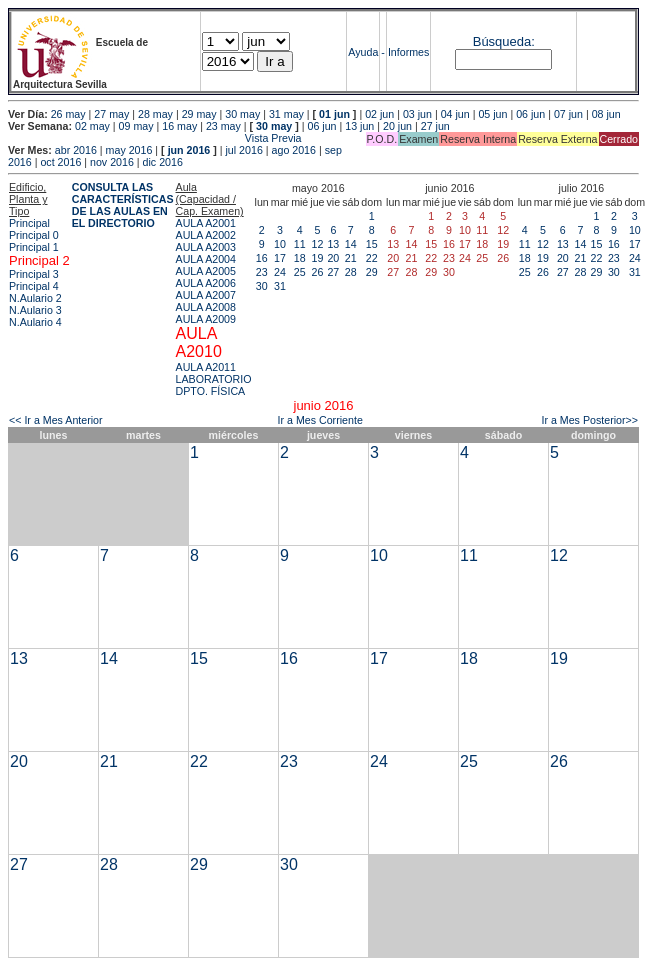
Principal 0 (34, 235)
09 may (136, 126)
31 (280, 286)
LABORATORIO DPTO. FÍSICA (214, 385)
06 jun (530, 114)
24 (280, 272)
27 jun (435, 126)
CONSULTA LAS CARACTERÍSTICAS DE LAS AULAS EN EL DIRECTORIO (123, 205)
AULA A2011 (206, 367)
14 (351, 244)
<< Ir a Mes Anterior (56, 420)
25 (300, 272)
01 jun (334, 114)
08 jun (606, 114)
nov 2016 (112, 162)
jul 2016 (244, 150)
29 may (199, 114)
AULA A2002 (206, 235)
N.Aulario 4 (35, 322)
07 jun (568, 114)
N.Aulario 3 (35, 310)
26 (317, 272)
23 (262, 272)
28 (351, 272)
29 (372, 272)
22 (372, 258)
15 (372, 244)
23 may (223, 126)
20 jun (397, 126)
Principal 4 (34, 286)
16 (262, 258)
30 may (242, 114)
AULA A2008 (206, 307)
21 (351, 258)
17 (280, 258)
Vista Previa (155, 138)
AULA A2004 (206, 259)
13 (333, 244)
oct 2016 (60, 162)
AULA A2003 (206, 247)
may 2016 (129, 150)
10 (280, 244)
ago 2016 (294, 150)
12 (317, 244)
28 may (155, 114)
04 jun (455, 114)
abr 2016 (76, 150)
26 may (68, 114)
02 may (92, 126)
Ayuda (363, 52)
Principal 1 (34, 247)
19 (317, 258)
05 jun (492, 114)
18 (300, 258)
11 (300, 244)
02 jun (379, 114)
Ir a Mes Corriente (320, 420)
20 (333, 258)
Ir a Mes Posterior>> (589, 420)
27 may (111, 114)
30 (262, 286)
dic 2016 (163, 162)
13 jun (359, 126)
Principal (29, 223)
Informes (408, 52)
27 (333, 272)
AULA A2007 (206, 295)
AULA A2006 (206, 283)
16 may (179, 126)
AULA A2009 (206, 319)
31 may (286, 114)
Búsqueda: (504, 41)
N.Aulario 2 (35, 298)
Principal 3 (34, 274)
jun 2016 (189, 150)
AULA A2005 (206, 271)
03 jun (417, 114)
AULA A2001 (206, 223)
